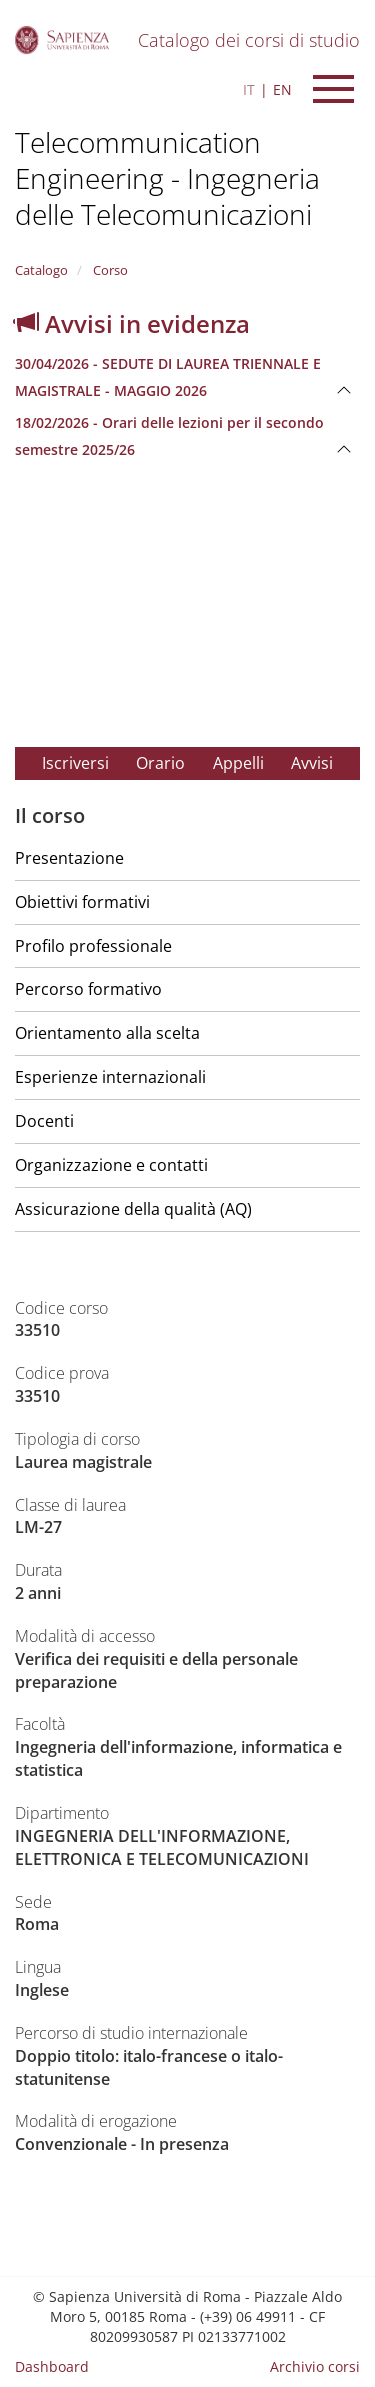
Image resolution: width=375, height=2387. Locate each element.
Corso (109, 270)
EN (282, 89)
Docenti (44, 1121)
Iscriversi (75, 763)
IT (249, 89)
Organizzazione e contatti (111, 1165)
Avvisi (312, 763)
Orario (160, 763)
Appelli (238, 763)
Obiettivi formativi (82, 902)
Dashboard (52, 2366)
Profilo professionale (93, 946)
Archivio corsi (315, 2366)
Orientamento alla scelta (107, 1033)
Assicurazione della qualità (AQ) (133, 1209)
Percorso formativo (88, 989)
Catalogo (41, 270)
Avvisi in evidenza (132, 323)
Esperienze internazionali (110, 1077)
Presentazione (69, 858)
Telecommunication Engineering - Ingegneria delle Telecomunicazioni (167, 178)
